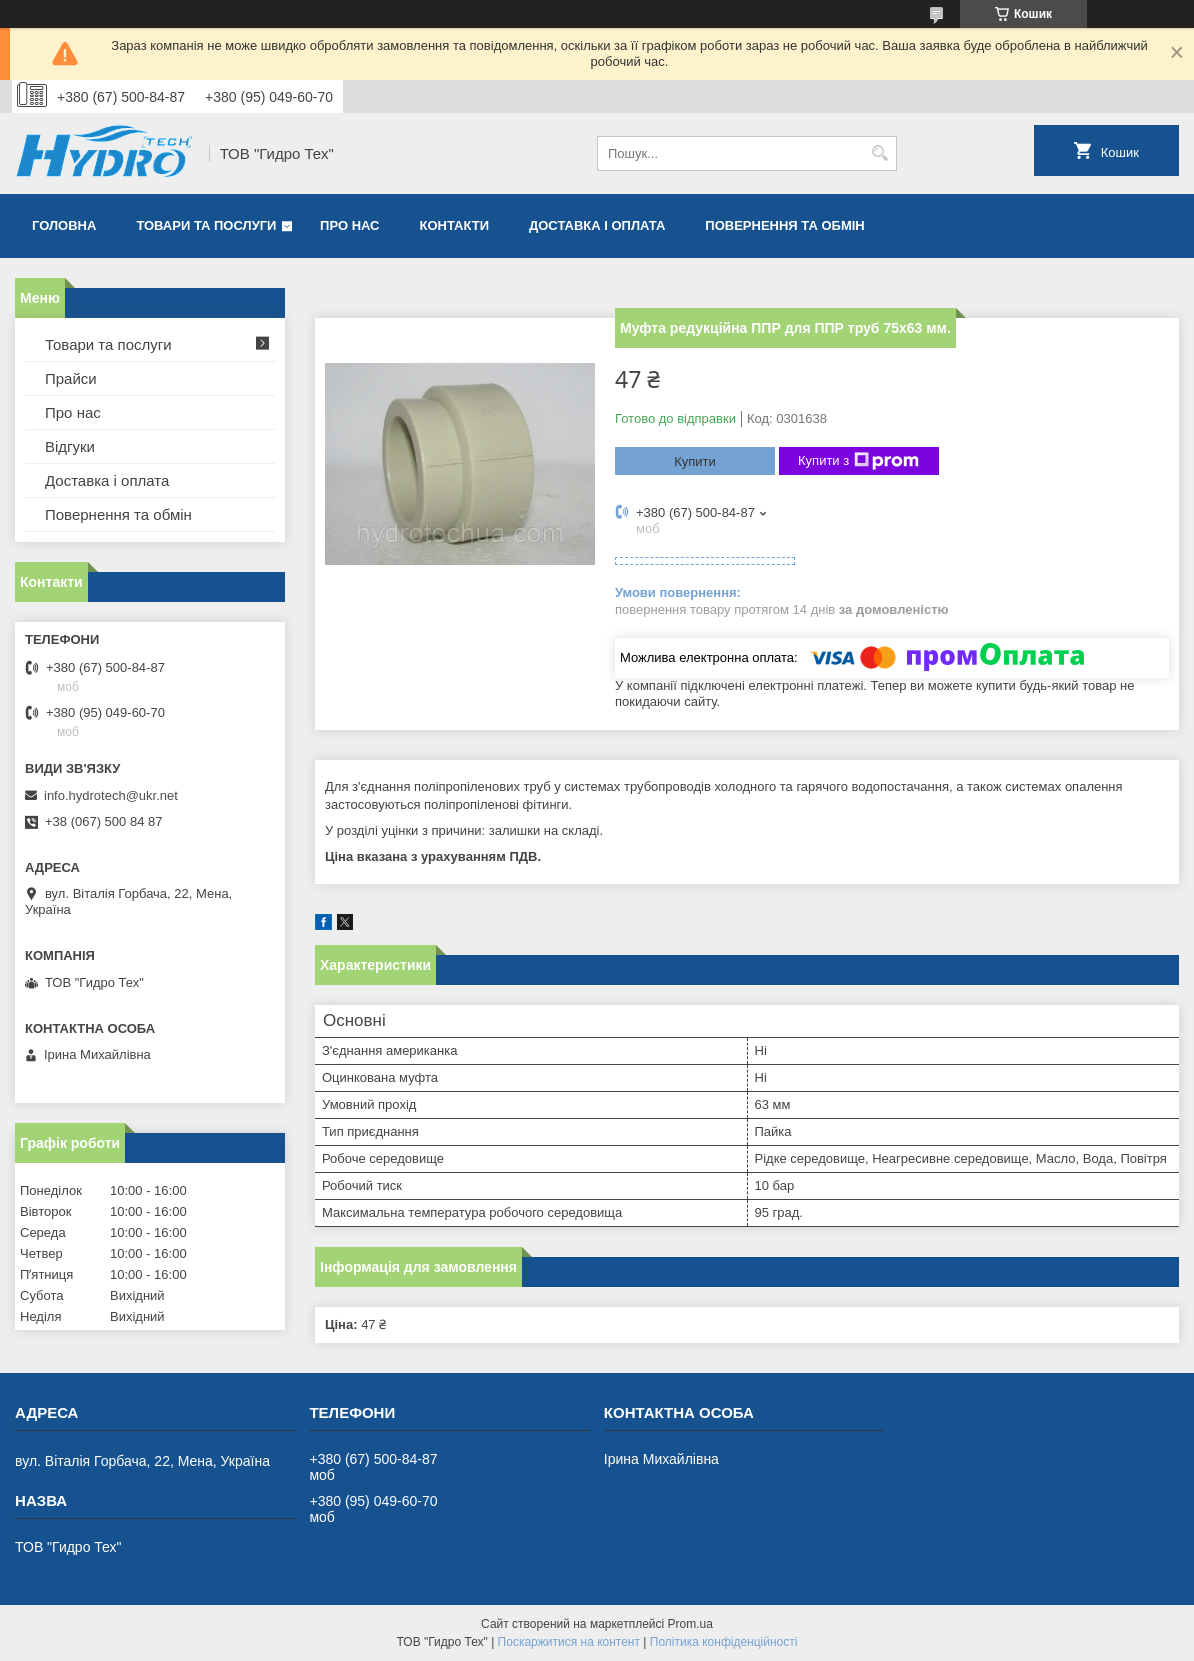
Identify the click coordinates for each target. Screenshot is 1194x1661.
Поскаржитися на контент (569, 1642)
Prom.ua (690, 1624)
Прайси (71, 378)
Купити (695, 461)
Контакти (455, 225)
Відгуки (70, 446)
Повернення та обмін (784, 225)
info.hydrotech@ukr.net (111, 795)
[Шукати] (879, 153)
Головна (64, 225)
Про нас (349, 225)
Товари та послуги (206, 225)
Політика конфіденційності (724, 1642)
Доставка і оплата (597, 225)
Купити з (858, 461)
